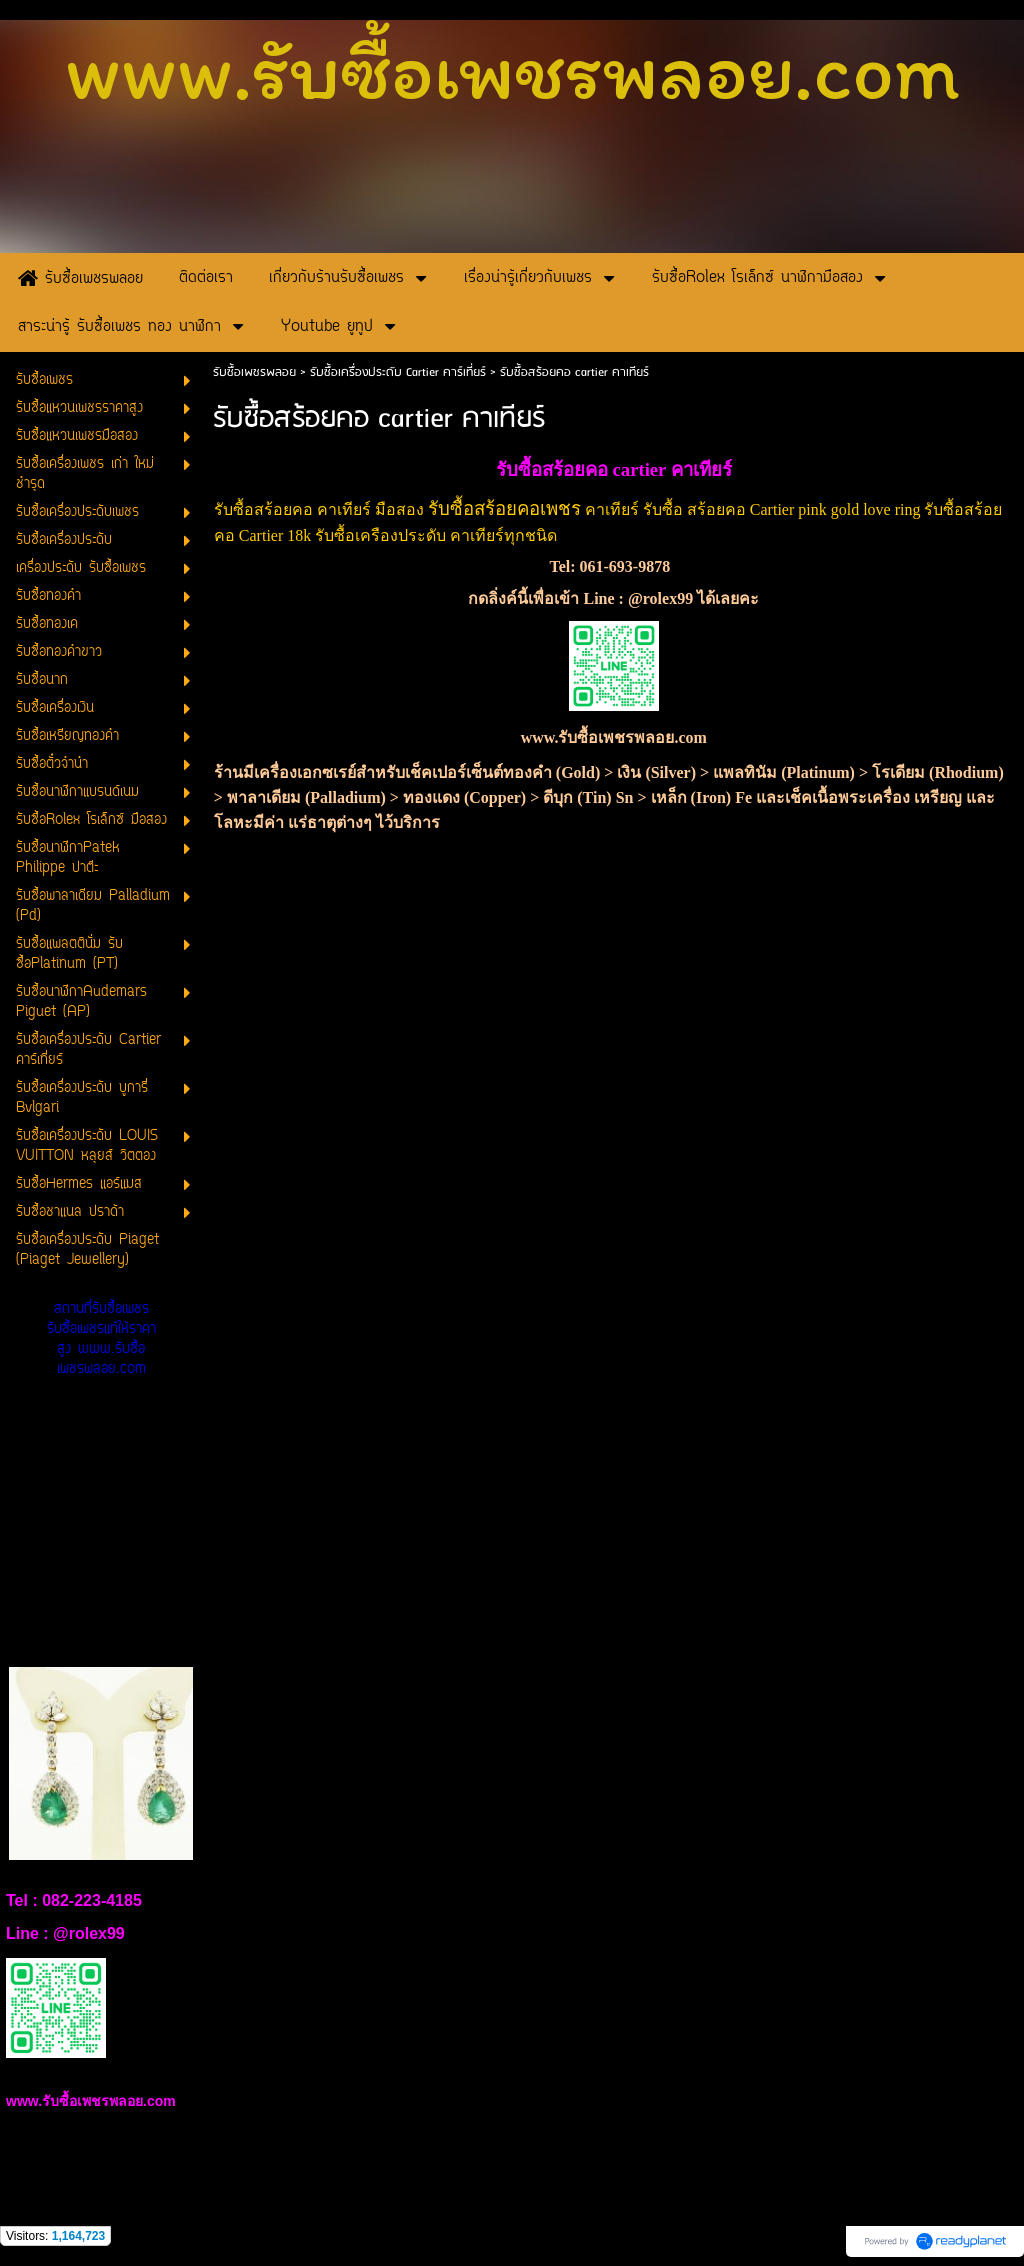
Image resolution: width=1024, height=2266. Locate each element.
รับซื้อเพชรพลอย (254, 372)
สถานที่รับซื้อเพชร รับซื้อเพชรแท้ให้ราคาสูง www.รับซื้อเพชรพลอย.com (101, 1339)
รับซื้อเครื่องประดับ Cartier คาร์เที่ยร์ (398, 372)
